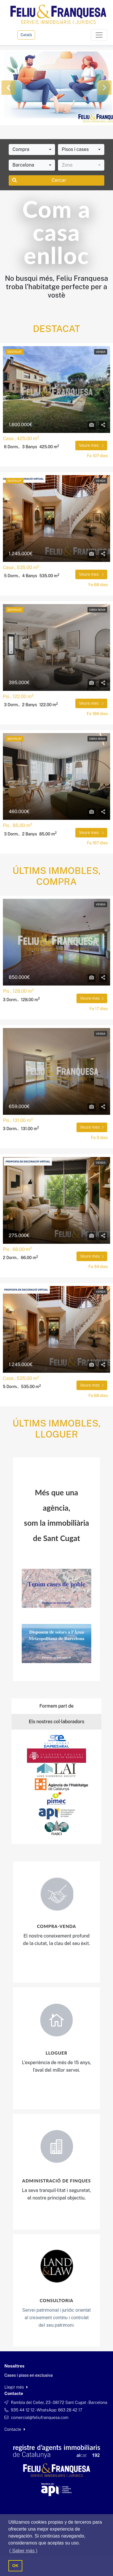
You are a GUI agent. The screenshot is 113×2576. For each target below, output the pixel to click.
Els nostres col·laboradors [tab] (56, 1721)
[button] (8, 87)
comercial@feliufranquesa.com (39, 2417)
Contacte (14, 2429)
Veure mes (91, 445)
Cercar (39, 180)
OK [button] (15, 2565)
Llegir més (16, 2387)
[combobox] (32, 149)
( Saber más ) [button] (23, 2550)
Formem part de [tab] (56, 1706)
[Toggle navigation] (99, 35)
